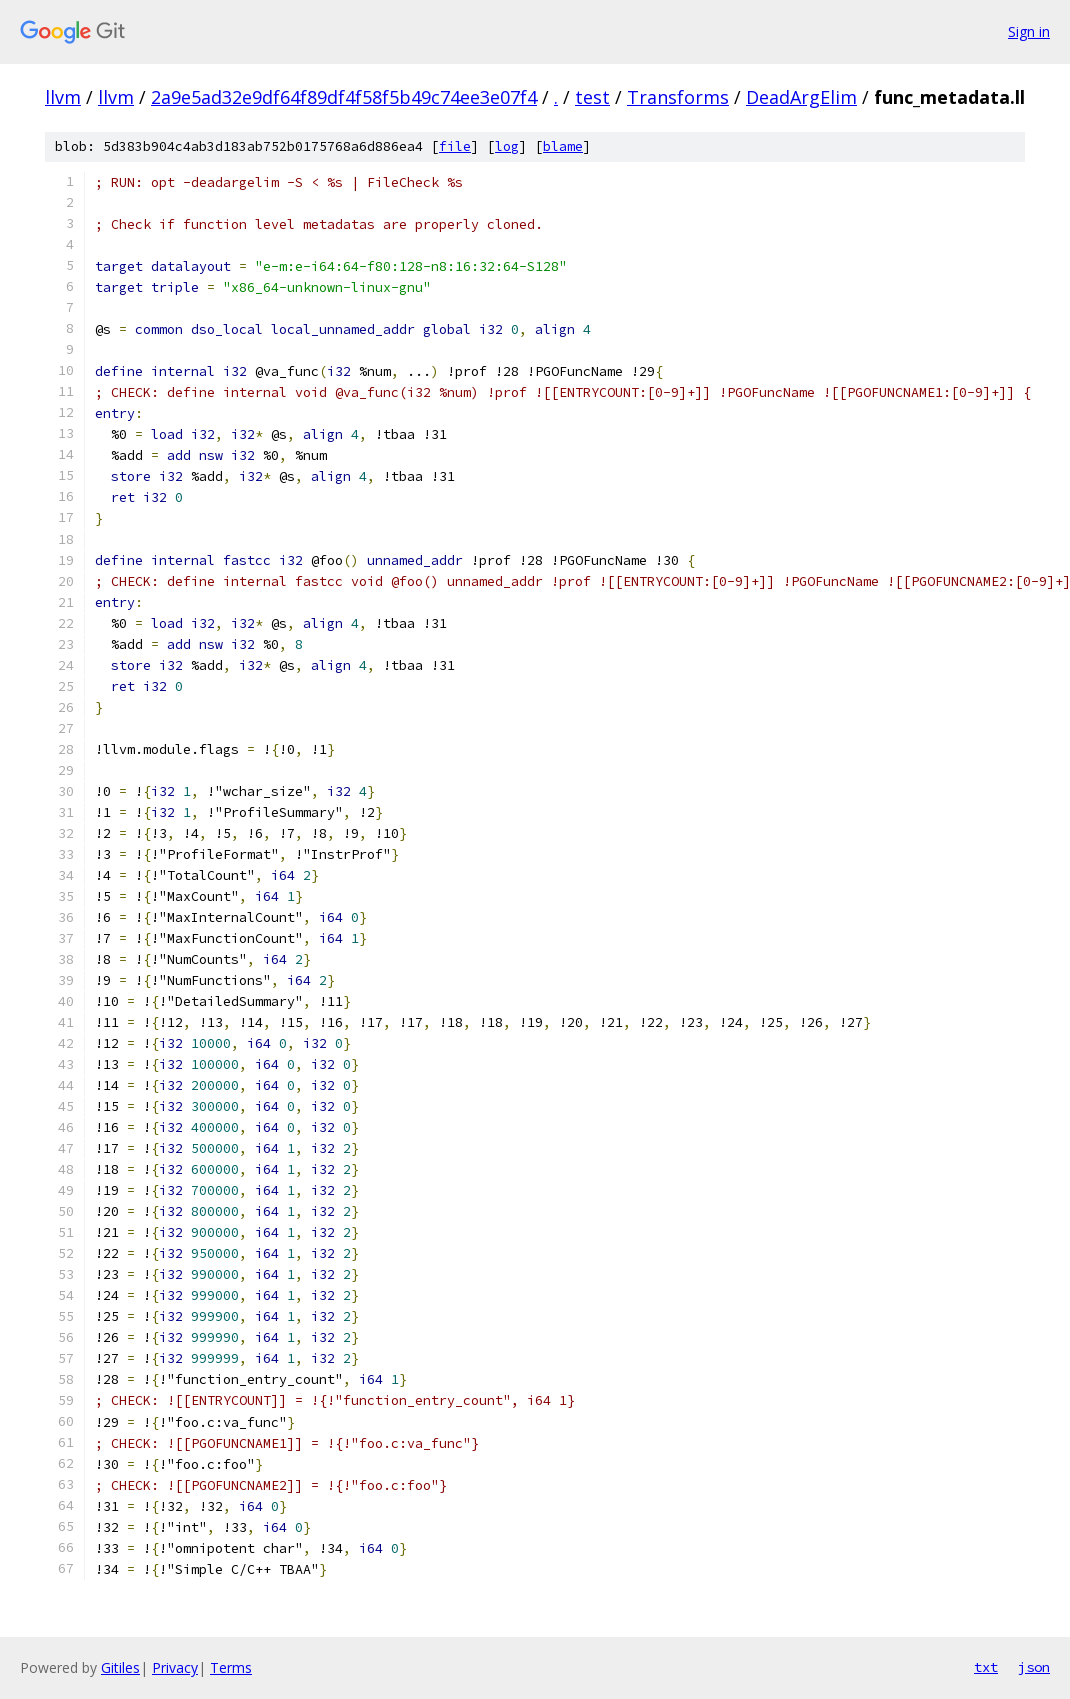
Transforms (678, 97)
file (455, 146)
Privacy (175, 1667)
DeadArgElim (801, 97)
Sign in (1029, 31)
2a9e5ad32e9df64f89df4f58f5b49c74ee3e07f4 (344, 97)
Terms (231, 1667)
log (507, 146)
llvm (63, 97)
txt (986, 1667)
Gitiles (120, 1667)
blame (563, 146)
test (592, 97)
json (1034, 1667)
